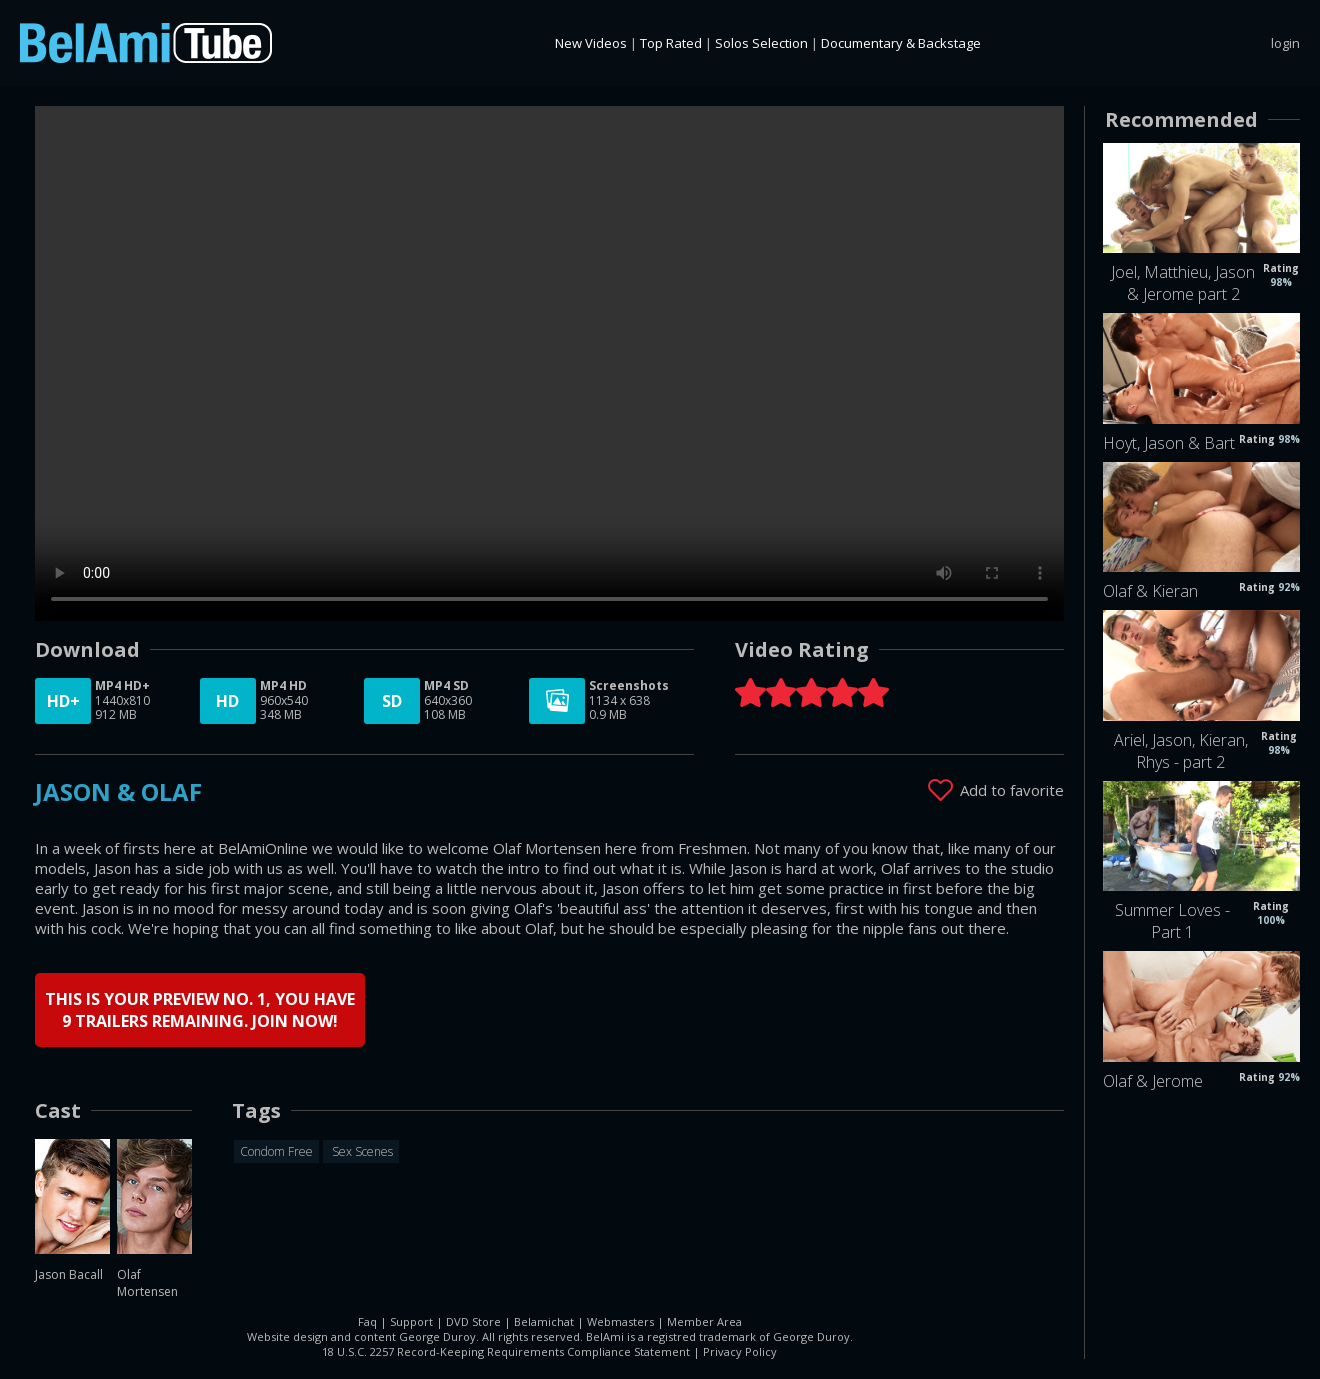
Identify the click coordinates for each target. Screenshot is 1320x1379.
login (1285, 43)
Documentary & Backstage (901, 43)
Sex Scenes (361, 1151)
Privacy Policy (740, 1351)
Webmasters (620, 1321)
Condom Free (276, 1151)
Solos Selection (761, 43)
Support (411, 1321)
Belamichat (544, 1321)
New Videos (591, 43)
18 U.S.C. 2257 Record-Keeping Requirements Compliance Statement (506, 1351)
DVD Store (473, 1321)
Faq (367, 1321)
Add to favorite (1012, 790)
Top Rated (671, 43)
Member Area (704, 1321)
